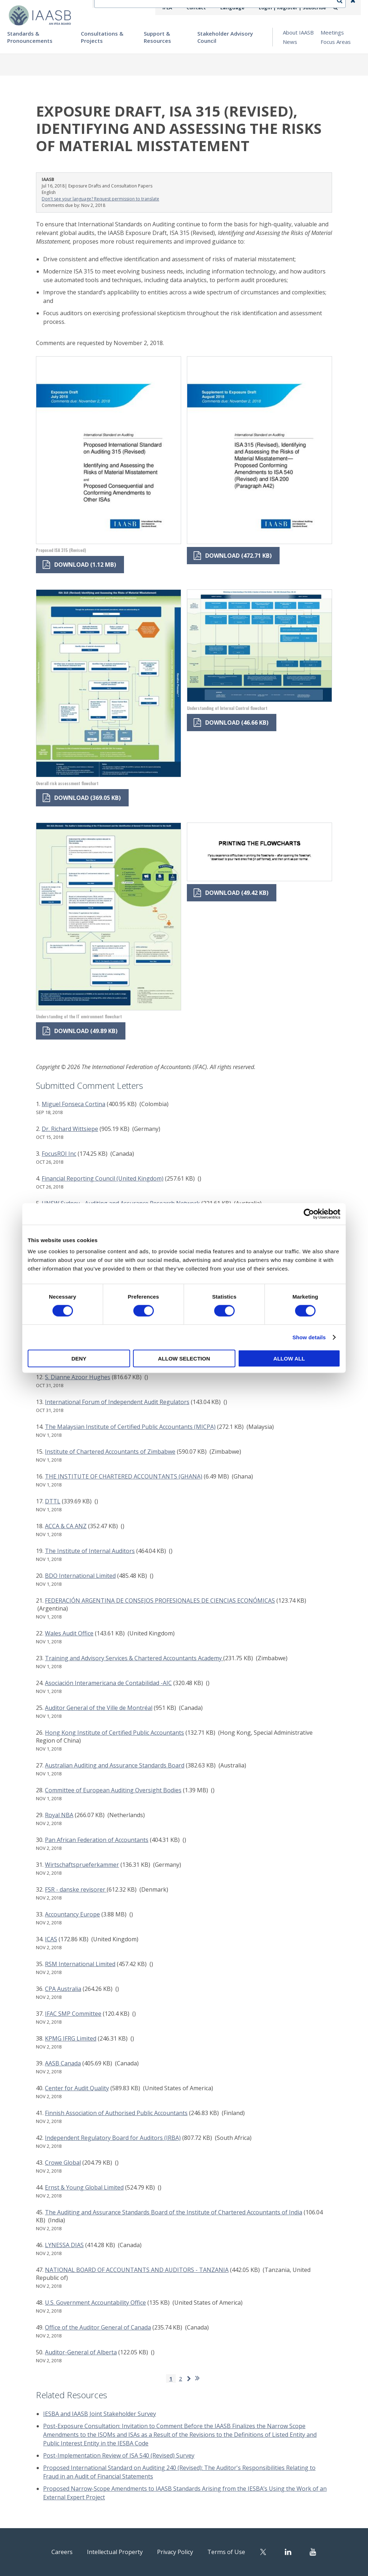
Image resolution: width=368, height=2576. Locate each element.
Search (343, 7)
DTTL (52, 1501)
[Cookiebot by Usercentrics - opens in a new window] (308, 1213)
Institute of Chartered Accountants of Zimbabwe (110, 1451)
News (290, 41)
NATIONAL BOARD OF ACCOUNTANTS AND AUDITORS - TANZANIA (137, 2270)
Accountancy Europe (72, 1914)
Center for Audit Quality (77, 2088)
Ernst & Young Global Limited (84, 2187)
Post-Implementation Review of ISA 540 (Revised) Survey (118, 2455)
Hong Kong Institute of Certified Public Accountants (114, 1733)
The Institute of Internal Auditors (90, 1551)
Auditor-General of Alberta (81, 2352)
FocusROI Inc (59, 1154)
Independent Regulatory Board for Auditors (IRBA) (113, 2138)
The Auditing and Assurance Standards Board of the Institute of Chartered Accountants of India (173, 2212)
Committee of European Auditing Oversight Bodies (113, 1790)
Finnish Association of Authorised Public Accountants (116, 2113)
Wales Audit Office (69, 1633)
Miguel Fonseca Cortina (73, 1104)
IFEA (179, 7)
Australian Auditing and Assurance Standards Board (114, 1765)
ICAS (51, 1939)
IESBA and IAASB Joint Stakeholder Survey (99, 2414)
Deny (79, 1358)
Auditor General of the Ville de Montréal (98, 1708)
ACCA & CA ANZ (66, 1526)
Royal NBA (59, 1815)
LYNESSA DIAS (64, 2245)
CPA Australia (63, 1989)
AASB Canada (63, 2063)
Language (240, 7)
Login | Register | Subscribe (295, 7)
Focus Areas (336, 41)
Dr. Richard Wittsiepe (70, 1129)
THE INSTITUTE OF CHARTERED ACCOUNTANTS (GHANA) (123, 1476)
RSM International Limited (80, 1964)
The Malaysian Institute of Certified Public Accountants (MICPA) (130, 1427)
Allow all (289, 1358)
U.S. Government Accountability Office (95, 2302)
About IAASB (298, 32)
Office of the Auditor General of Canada (98, 2327)
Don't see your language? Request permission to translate (100, 199)
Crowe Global (63, 2163)
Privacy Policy (180, 2551)
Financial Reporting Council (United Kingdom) (103, 1178)
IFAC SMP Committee (73, 2014)
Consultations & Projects (102, 37)
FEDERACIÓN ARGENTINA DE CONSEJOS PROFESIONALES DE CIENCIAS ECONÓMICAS (160, 1600)
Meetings (332, 32)
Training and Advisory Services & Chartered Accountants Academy (134, 1658)
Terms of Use (240, 2551)
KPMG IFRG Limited (70, 2038)
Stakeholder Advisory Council (225, 37)
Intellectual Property (109, 2551)
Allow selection (184, 1358)
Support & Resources (157, 37)
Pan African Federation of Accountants (96, 1840)
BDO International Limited (80, 1576)
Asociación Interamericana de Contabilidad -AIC (108, 1683)
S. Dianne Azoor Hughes (77, 1377)
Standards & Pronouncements (29, 37)
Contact (206, 7)
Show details (309, 1337)
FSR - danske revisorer (76, 1889)
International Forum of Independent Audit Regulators (117, 1402)
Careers (46, 2551)
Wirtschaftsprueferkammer (82, 1865)
